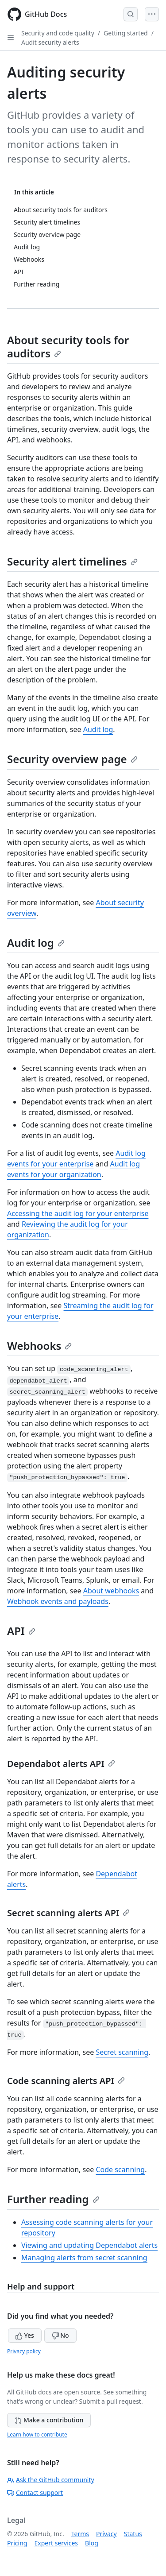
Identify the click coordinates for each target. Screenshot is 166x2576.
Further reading (53, 2199)
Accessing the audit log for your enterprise (77, 1213)
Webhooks (39, 1345)
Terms (80, 2534)
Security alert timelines (72, 561)
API (21, 1630)
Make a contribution (49, 2420)
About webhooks (111, 1591)
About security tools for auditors (68, 346)
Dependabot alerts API (61, 1764)
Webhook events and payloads (57, 1601)
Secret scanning (122, 2052)
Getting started (126, 33)
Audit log (98, 729)
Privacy (106, 2534)
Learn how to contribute (37, 2434)
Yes (24, 2335)
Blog (91, 2543)
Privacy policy (24, 2351)
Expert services (56, 2543)
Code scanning (120, 2169)
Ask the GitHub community (50, 2479)
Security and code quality (57, 33)
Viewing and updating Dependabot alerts (89, 2245)
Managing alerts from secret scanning (84, 2257)
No (60, 2335)
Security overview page (72, 758)
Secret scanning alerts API (68, 1913)
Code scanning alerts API (66, 2081)
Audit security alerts (50, 42)
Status (133, 2534)
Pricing (17, 2543)
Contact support (35, 2492)
